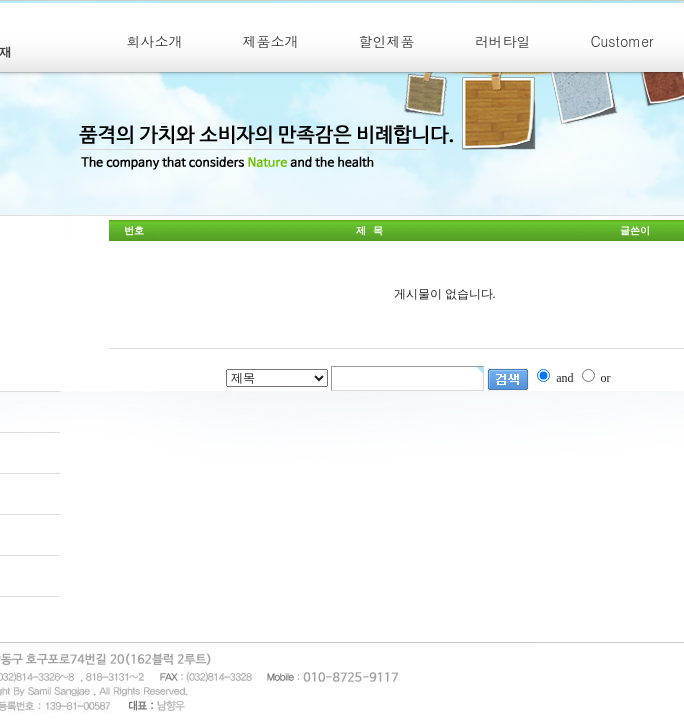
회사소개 (155, 41)
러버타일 (503, 41)
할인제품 (387, 41)
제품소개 (271, 41)
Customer (622, 41)
